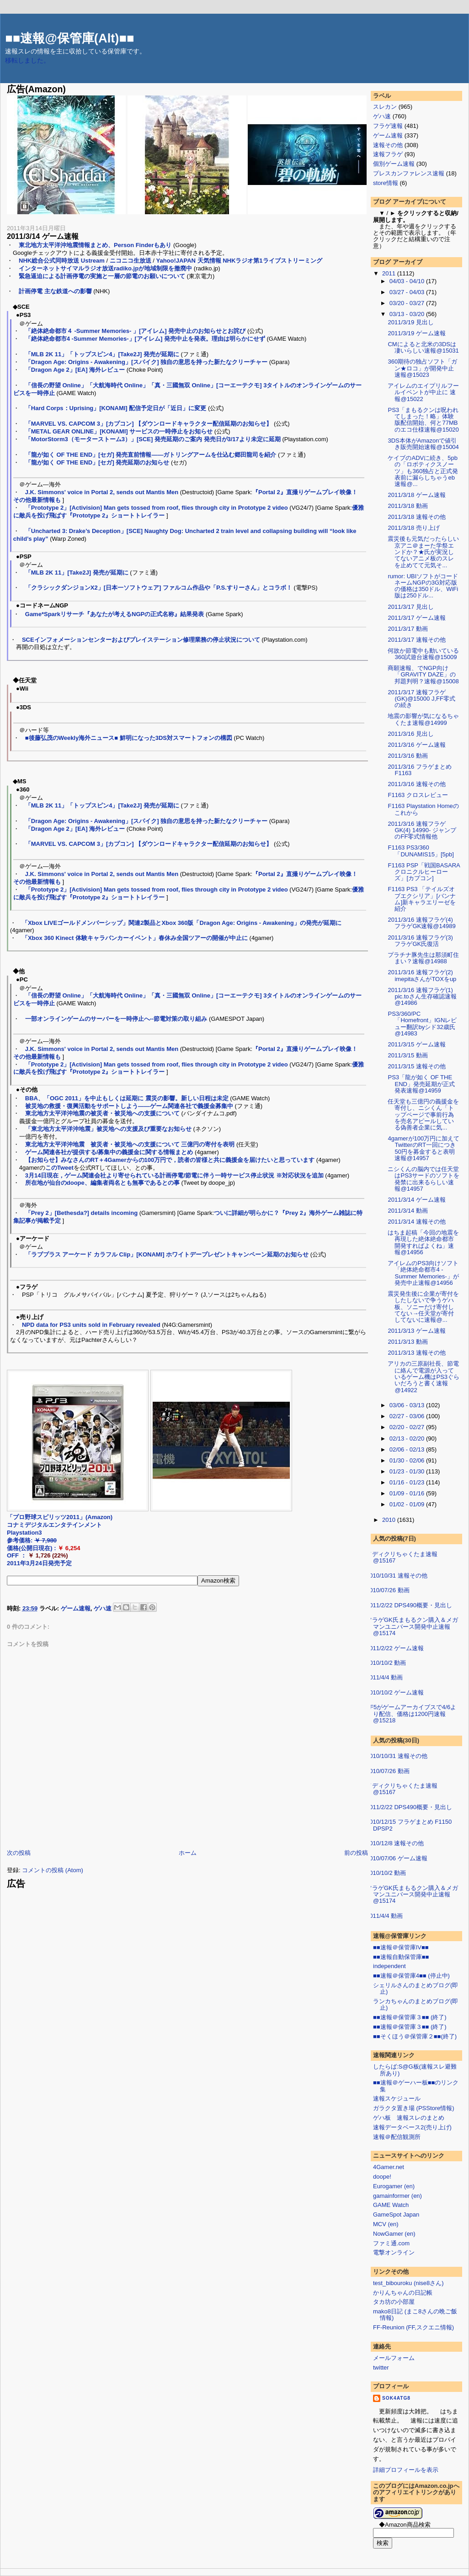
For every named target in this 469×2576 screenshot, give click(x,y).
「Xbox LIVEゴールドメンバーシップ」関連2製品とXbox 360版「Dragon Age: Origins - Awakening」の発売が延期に (181, 922)
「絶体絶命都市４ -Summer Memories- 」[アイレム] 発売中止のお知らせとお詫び (135, 330)
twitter (381, 2367)
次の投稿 (19, 1852)
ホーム (188, 1852)
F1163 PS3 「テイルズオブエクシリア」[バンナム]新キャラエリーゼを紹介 (422, 899)
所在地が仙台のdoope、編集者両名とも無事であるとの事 (102, 1182)
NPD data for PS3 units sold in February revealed (91, 1324)
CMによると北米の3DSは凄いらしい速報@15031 (423, 347)
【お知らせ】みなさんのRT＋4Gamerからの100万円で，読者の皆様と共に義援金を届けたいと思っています (169, 1159)
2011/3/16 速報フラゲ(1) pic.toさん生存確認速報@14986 (422, 997)
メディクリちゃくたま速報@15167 (401, 1557)
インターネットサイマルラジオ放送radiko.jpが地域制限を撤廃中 (105, 268)
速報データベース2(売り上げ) (412, 2127)
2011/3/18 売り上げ (413, 527)
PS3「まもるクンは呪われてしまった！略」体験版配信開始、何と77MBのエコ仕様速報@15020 (423, 419)
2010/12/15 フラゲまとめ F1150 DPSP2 (409, 1825)
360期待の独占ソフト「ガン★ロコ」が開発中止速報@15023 (422, 368)
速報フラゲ (388, 154)
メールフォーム (394, 2357)
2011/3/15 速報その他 (416, 1066)
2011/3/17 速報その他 (416, 639)
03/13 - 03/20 (407, 314)
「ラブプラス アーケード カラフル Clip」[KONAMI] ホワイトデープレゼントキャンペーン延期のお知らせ (167, 1254)
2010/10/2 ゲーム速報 (395, 1692)
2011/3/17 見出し (410, 606)
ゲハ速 (103, 1608)
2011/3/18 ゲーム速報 (416, 494)
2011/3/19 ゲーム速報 (416, 333)
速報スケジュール (397, 2098)
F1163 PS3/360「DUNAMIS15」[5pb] (420, 850)
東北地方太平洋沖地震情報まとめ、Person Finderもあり (95, 245)
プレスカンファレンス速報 (408, 173)
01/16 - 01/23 (407, 1482)
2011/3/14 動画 (407, 1210)
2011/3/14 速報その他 (416, 1221)
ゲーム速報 (76, 1608)
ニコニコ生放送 (130, 260)
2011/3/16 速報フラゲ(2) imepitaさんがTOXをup (422, 975)
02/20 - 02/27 (407, 1427)
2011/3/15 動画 (407, 1055)
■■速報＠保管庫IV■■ (401, 1947)
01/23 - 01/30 (407, 1471)
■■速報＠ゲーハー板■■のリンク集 (415, 2085)
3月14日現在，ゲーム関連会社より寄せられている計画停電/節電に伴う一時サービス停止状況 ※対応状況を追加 (174, 1175)
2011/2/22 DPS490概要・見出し (409, 1605)
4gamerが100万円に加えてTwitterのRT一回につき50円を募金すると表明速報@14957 (423, 1148)
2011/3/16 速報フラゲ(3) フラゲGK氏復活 (420, 940)
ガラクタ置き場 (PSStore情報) (413, 2108)
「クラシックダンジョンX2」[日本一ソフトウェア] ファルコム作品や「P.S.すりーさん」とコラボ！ (158, 587)
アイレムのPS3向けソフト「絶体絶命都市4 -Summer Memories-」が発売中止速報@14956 (423, 1273)
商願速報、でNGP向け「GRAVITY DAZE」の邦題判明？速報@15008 (423, 675)
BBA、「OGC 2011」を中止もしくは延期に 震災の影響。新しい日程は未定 (127, 1098)
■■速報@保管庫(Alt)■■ (69, 38)
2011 (389, 273)
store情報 (385, 182)
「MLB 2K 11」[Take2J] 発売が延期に (76, 572)
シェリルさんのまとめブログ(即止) (415, 1988)
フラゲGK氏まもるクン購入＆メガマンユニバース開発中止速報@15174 (412, 1626)
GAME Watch (391, 2204)
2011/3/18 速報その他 (416, 516)
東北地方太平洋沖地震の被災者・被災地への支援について (102, 1113)
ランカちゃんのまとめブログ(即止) (415, 2004)
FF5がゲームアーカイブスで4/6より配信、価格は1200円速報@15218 (411, 1714)
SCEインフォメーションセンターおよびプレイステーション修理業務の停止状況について (141, 639)
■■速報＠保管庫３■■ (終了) (410, 2017)
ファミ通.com (391, 2243)
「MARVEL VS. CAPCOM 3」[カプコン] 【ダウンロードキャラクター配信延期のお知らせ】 (148, 423)
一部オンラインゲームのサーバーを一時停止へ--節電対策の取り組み (116, 1018)
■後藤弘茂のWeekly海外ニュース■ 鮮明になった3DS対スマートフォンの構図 (128, 737)
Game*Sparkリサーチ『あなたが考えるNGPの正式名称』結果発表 (114, 614)
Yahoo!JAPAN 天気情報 (188, 260)
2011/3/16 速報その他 (416, 784)
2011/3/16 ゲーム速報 (416, 744)
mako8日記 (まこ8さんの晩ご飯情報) (415, 2314)
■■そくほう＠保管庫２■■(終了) (415, 2036)
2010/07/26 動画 (388, 1590)
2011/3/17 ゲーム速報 (416, 617)
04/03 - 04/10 (407, 281)
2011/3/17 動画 (407, 628)
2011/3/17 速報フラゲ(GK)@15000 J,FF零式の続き (421, 699)
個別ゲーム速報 (394, 163)
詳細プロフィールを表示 (405, 2469)
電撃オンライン (394, 2252)
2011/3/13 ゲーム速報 (416, 1330)
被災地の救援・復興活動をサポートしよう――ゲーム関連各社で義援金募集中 (129, 1106)
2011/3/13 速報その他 (416, 1352)
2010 (389, 1519)
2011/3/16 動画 (407, 755)
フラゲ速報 (388, 125)
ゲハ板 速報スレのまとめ (408, 2117)
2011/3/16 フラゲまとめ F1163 (419, 769)
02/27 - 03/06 (407, 1416)
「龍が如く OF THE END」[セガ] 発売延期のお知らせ (97, 462)
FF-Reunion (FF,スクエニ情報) (413, 2327)
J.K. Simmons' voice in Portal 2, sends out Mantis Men (101, 492)
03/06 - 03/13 (407, 1405)
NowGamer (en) (394, 2233)
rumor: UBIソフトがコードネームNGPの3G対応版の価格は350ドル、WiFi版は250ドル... (423, 586)
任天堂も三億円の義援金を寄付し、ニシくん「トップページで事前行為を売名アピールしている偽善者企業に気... (423, 1114)
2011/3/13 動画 (407, 1341)
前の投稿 (356, 1852)
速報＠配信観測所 (397, 2136)
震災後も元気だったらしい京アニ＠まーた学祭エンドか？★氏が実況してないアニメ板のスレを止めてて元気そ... (423, 551)
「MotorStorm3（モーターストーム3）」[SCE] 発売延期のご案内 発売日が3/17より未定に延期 (153, 439)
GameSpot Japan (396, 2214)
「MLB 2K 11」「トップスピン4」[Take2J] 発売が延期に (102, 354)
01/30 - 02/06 (407, 1460)
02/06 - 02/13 (407, 1449)
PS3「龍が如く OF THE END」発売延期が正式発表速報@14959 (421, 1084)
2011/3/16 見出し (410, 733)
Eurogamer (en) (394, 2186)
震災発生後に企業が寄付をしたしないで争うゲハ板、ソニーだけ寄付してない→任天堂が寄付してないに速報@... (423, 1306)
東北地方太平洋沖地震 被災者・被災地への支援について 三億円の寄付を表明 (130, 1144)
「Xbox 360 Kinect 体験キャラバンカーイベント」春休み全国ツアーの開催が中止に (135, 937)
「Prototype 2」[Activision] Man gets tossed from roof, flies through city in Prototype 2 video (156, 507)
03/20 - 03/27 (407, 303)
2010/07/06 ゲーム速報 (396, 1858)
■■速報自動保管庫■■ (401, 1956)
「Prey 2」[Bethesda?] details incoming (81, 1212)
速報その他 (388, 145)
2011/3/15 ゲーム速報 (416, 1044)
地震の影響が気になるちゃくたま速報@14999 (423, 719)
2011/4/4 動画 (384, 1677)
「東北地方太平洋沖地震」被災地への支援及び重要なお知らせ (108, 1128)
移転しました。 (27, 60)
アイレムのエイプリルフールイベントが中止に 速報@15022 (423, 392)
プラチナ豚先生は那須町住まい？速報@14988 (423, 958)
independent (389, 1966)
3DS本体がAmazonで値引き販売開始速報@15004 (423, 443)
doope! (382, 2176)
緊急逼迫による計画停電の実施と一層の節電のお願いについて (102, 276)
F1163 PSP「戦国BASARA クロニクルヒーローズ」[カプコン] (427, 872)
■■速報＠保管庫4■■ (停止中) (411, 1975)
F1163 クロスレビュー (418, 795)
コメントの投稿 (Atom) (52, 1870)
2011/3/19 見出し (410, 322)
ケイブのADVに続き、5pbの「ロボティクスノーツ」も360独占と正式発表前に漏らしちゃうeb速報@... (423, 470)
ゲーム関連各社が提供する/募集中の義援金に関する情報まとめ (109, 1152)
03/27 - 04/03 (407, 292)
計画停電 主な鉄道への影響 (55, 291)
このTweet (59, 1167)
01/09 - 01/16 (407, 1493)
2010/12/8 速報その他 (395, 1843)
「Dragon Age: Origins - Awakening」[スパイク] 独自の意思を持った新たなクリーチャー (146, 362)
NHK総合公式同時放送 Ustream (62, 260)
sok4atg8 (396, 2398)
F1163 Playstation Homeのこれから (423, 809)
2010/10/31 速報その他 (396, 1575)
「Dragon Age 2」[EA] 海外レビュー (75, 369)
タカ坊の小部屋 (394, 2301)
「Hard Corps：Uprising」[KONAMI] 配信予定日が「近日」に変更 (116, 408)
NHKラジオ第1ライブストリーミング (272, 260)
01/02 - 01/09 (407, 1504)
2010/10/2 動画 (386, 1662)
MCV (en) (386, 2224)
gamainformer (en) (397, 2195)
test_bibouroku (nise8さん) (408, 2283)
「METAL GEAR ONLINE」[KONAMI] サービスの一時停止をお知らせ (119, 431)
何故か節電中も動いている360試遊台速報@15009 (423, 653)
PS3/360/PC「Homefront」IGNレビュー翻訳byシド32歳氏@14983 (422, 1023)
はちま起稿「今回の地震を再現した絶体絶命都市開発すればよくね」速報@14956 (423, 1242)
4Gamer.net (388, 2167)
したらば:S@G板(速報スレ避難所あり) (415, 2069)
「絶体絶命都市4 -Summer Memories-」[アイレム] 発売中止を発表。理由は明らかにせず (145, 338)
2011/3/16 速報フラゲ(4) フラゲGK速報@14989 (421, 922)
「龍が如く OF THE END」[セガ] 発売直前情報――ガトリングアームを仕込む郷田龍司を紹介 (151, 454)
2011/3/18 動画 (407, 505)
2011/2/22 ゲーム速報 (395, 1648)
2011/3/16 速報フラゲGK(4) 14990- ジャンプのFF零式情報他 (422, 830)
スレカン (385, 106)
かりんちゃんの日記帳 (402, 2292)
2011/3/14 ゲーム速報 (43, 236)
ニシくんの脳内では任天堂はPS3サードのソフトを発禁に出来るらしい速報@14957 (423, 1179)
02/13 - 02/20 (407, 1438)
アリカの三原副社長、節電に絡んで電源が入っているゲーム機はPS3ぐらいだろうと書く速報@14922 (423, 1376)
